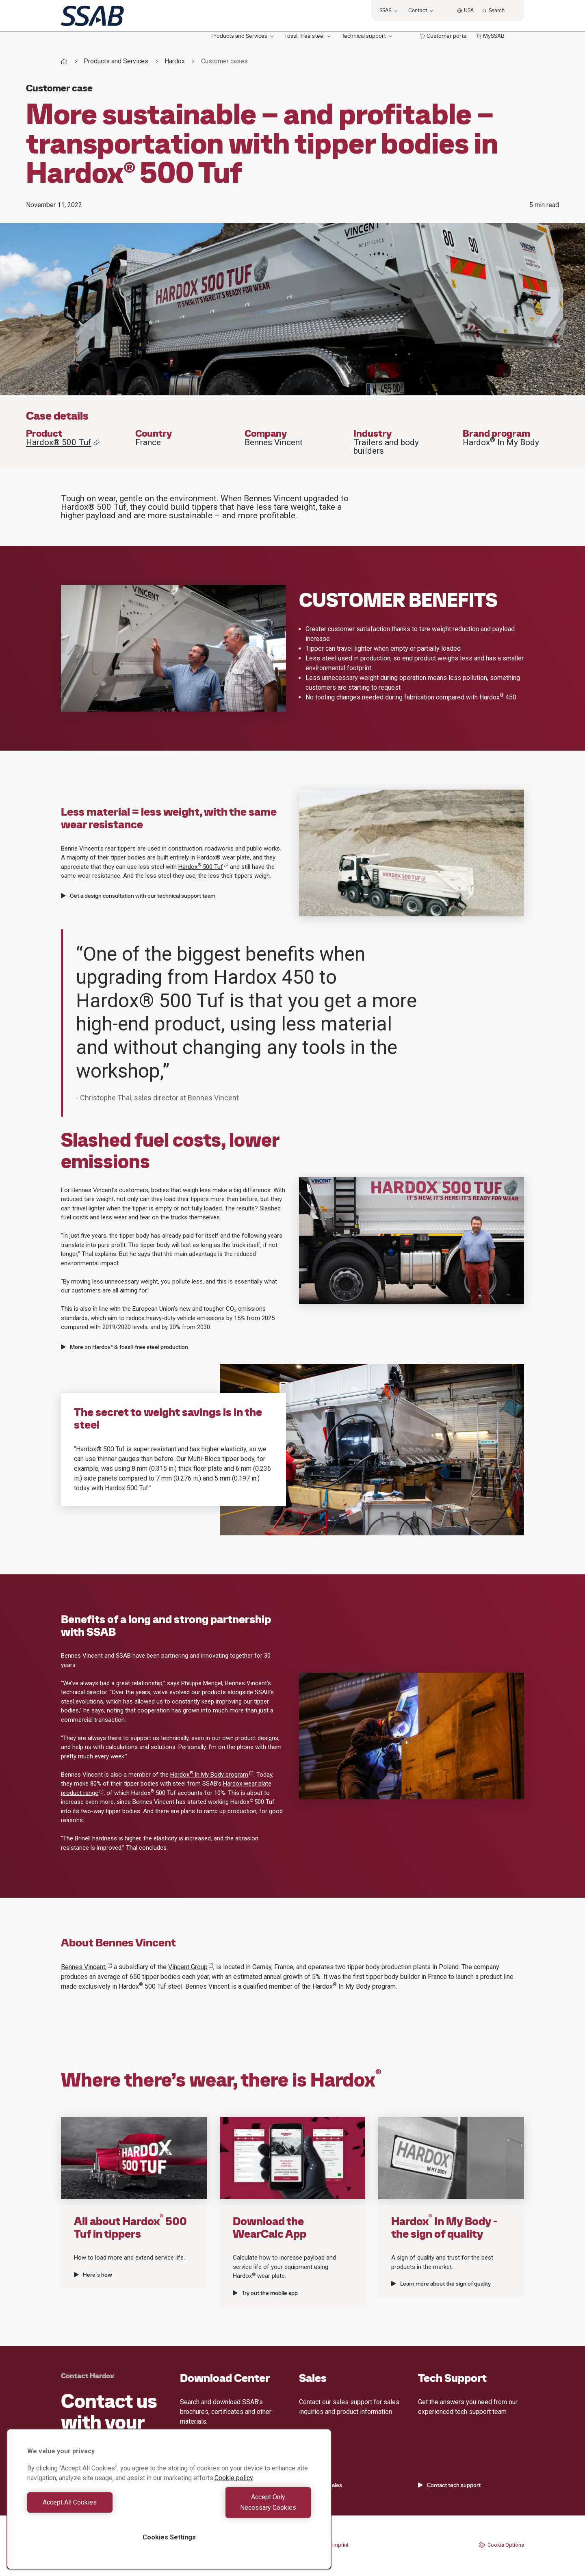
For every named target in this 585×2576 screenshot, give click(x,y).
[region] (169, 2504)
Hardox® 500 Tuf (63, 442)
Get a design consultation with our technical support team (138, 895)
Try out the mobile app (265, 2293)
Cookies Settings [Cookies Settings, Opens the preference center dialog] (169, 2537)
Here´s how (93, 2274)
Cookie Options (501, 2544)
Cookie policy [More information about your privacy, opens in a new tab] (233, 2488)
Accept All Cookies (96, 2507)
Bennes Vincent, (86, 1967)
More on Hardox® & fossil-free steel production (124, 1347)
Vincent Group (190, 1967)
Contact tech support (449, 2485)
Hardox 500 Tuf (203, 866)
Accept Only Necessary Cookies (242, 2507)
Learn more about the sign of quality (441, 2283)
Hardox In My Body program (212, 1774)
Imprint (340, 2545)
